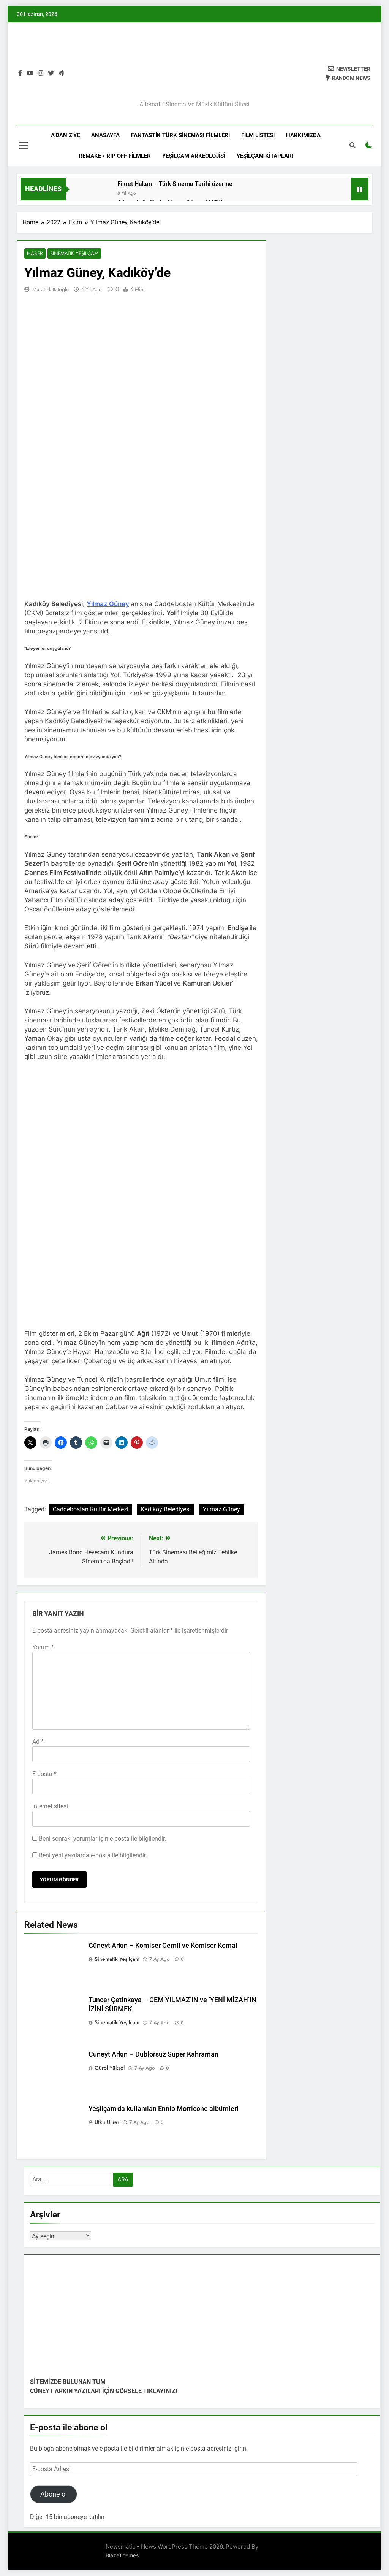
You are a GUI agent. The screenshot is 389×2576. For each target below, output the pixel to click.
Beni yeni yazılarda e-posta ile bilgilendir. (93, 1856)
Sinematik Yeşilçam (71, 254)
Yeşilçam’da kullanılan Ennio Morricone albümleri (164, 2109)
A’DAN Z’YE (65, 135)
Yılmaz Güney (108, 604)
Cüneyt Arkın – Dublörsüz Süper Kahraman (153, 2055)
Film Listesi (258, 135)
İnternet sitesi (50, 1807)
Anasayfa (105, 135)
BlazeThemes (122, 2556)
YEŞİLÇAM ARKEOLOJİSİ (193, 155)
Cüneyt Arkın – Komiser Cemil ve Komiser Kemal (163, 1946)
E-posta (44, 1774)
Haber (34, 254)
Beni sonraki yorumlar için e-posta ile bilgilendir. (102, 1839)
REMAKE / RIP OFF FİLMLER (115, 155)
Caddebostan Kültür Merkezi (90, 1509)
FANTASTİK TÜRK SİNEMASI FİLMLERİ (180, 135)
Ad (38, 1742)
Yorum (43, 1648)
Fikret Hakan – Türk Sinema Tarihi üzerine (174, 183)
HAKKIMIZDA (303, 135)
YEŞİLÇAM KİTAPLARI (265, 155)
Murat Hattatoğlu (50, 290)
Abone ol (53, 2495)
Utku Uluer (107, 2123)
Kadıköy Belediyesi (166, 1509)
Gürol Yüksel (110, 2068)
